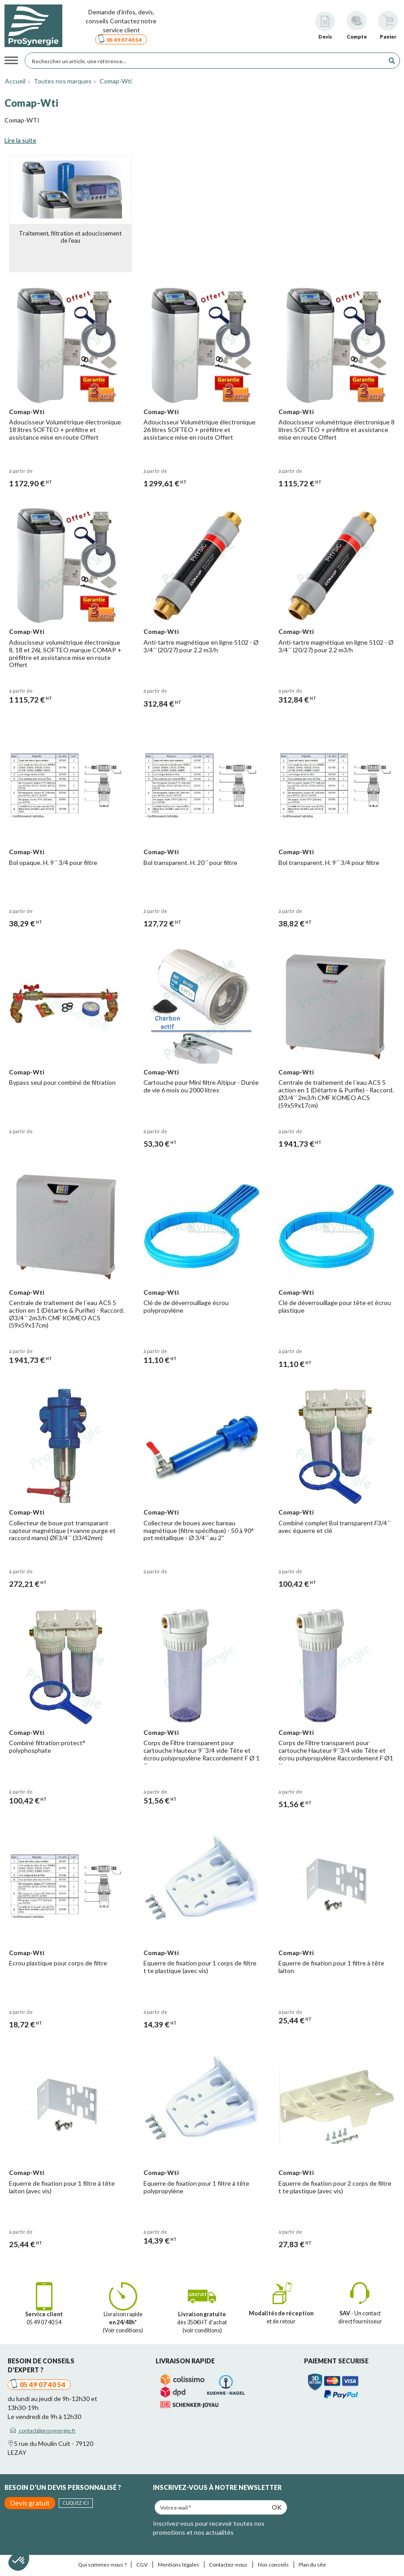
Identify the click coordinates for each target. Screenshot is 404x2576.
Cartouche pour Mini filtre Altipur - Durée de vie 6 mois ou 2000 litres (201, 1084)
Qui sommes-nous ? (102, 2560)
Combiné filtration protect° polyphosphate (47, 1743)
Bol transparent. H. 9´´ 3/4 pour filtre (329, 860)
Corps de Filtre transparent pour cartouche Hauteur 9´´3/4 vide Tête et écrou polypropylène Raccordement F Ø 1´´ (199, 1750)
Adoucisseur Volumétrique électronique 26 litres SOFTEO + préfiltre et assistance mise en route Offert (200, 428)
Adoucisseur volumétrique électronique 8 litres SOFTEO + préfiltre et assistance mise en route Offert (336, 428)
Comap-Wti (115, 81)
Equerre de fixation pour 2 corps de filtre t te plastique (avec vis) (335, 2182)
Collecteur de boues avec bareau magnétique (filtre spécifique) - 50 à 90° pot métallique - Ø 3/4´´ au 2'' (199, 1527)
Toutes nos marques (61, 81)
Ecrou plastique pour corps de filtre (58, 1959)
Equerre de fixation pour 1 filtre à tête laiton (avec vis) (62, 2182)
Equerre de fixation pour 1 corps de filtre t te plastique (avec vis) (200, 1962)
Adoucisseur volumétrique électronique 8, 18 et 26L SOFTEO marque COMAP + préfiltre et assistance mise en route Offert (65, 652)
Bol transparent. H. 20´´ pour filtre (191, 860)
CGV (142, 2560)
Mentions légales (178, 2560)
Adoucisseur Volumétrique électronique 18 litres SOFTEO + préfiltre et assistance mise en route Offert (65, 428)
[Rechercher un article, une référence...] (207, 60)
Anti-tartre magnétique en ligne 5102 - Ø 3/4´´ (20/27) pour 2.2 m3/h (201, 644)
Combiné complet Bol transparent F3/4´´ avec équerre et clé (335, 1523)
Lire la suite (20, 140)
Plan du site (312, 2560)
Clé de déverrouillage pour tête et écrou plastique (335, 1303)
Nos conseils (273, 2560)
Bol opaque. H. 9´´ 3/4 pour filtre (53, 860)
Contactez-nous (228, 2560)
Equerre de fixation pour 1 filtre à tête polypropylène (197, 2182)
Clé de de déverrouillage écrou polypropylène (186, 1303)
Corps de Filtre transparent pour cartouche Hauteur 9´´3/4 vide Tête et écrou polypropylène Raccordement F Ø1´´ (336, 1750)
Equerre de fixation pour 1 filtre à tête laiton (332, 1962)
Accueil (15, 81)
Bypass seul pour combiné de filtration (62, 1080)
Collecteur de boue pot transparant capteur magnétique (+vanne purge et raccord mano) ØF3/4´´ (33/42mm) (62, 1527)
